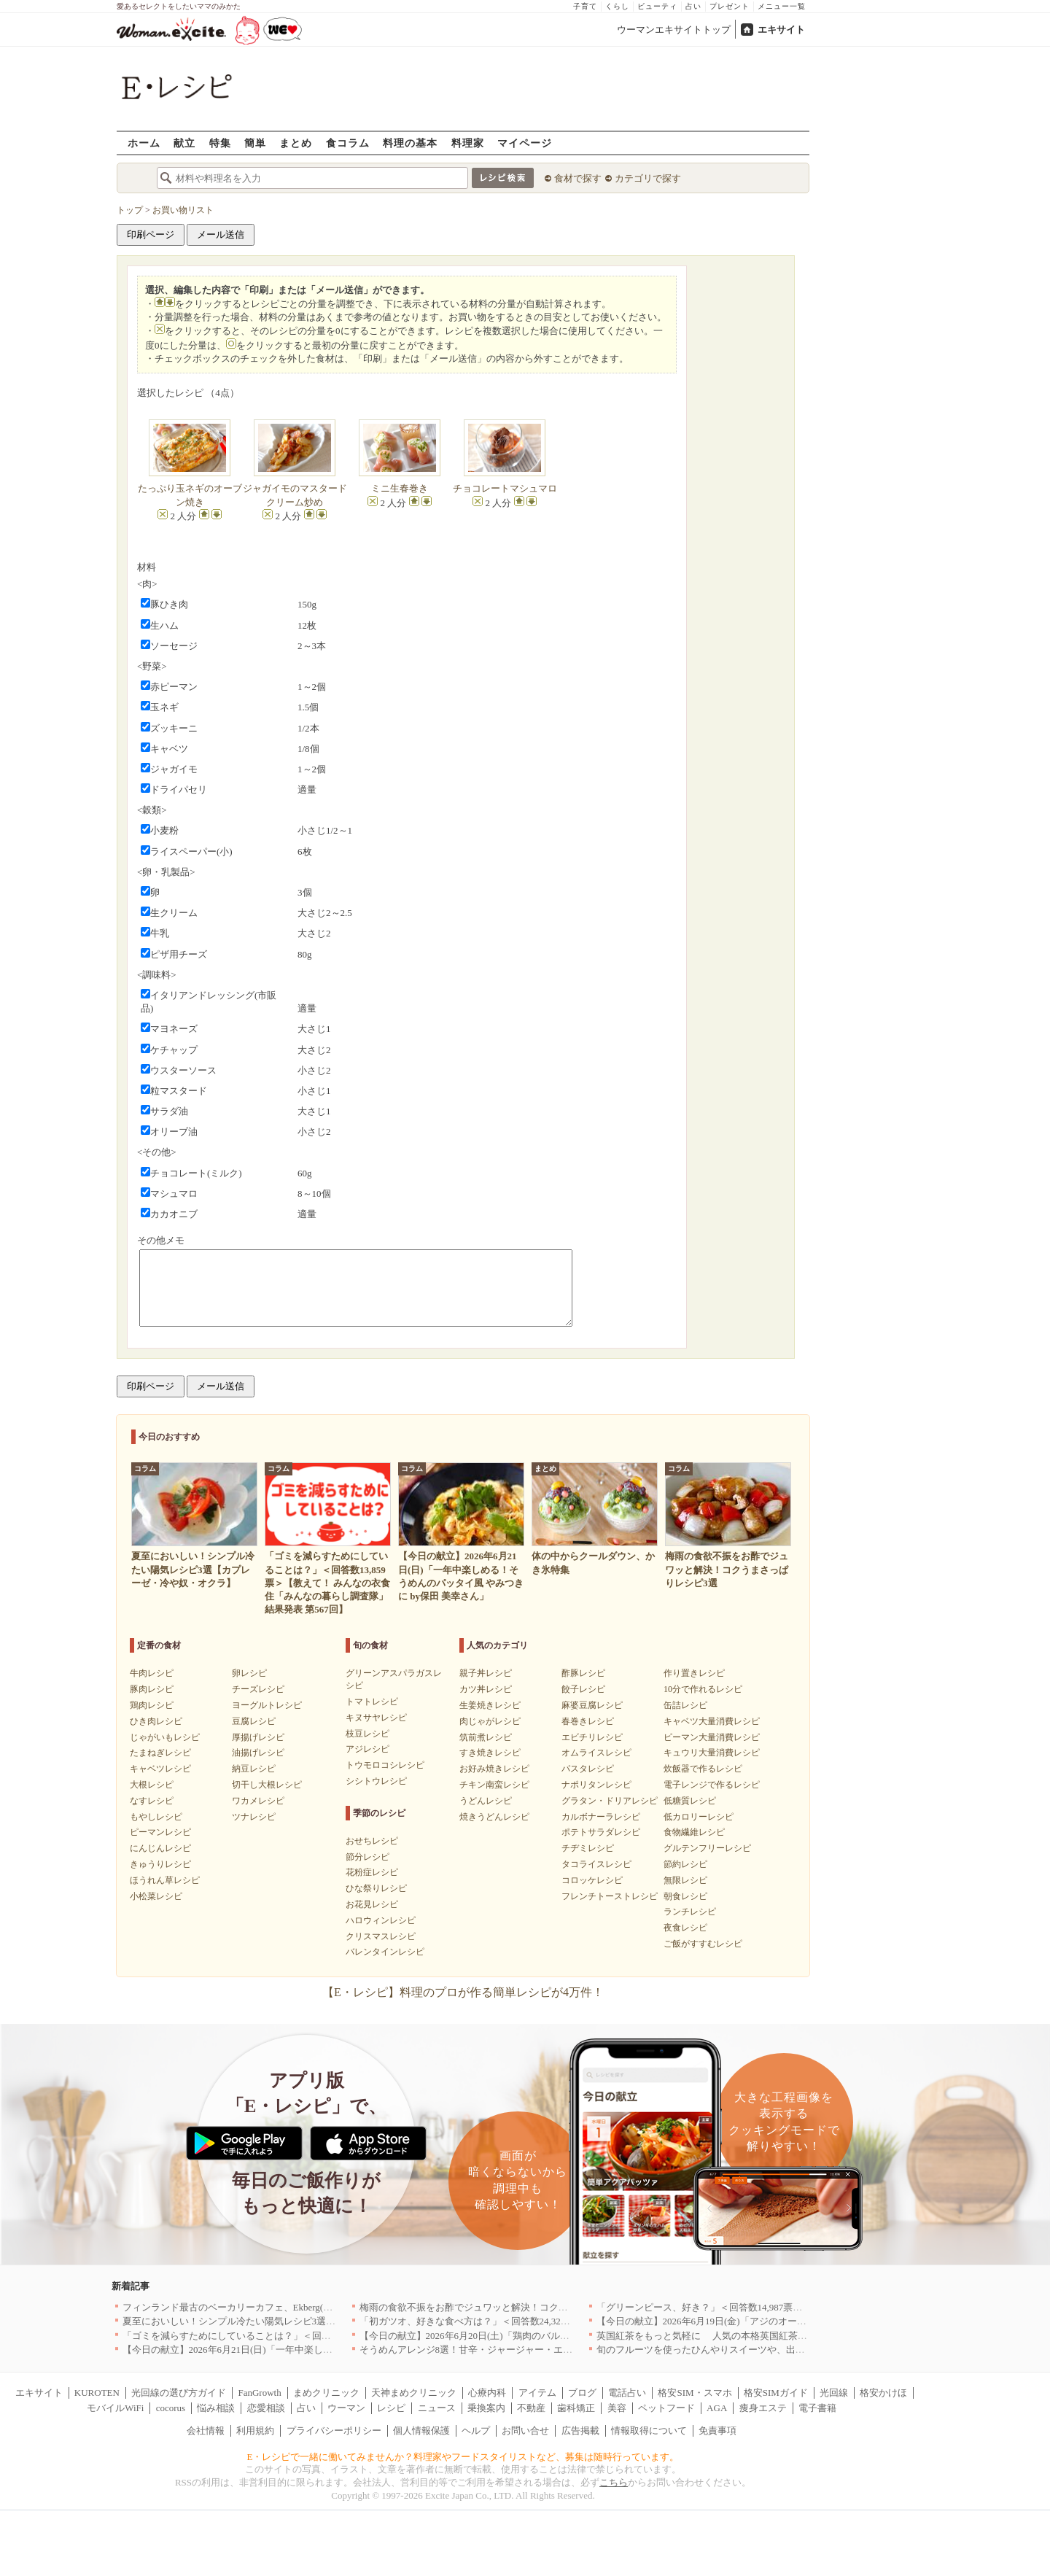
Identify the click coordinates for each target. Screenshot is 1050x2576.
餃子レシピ (583, 1689)
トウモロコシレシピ (385, 1765)
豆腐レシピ (254, 1721)
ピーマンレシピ (160, 1832)
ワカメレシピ (258, 1801)
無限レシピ (685, 1880)
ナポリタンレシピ (596, 1785)
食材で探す (578, 178)
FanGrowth (259, 2392)
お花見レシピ (372, 1904)
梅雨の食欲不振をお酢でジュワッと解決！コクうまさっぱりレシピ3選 (508, 2307)
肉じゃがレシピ (490, 1721)
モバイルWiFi (115, 2407)
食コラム (348, 143)
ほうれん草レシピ (165, 1880)
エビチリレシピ (592, 1737)
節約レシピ (685, 1864)
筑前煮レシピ (485, 1737)
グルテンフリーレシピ (707, 1848)
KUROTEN (97, 2392)
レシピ (391, 2407)
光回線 (834, 2392)
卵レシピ (249, 1673)
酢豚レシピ (583, 1673)
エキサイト (781, 29)
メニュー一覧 (782, 6)
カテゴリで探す (648, 178)
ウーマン (346, 2407)
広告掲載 (580, 2430)
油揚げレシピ (258, 1752)
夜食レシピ (685, 1928)
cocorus (170, 2407)
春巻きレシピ (587, 1721)
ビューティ (657, 6)
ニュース (437, 2407)
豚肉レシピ (152, 1689)
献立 (184, 143)
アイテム (537, 2392)
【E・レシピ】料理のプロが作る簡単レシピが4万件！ (463, 1992)
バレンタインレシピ (385, 1952)
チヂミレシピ (587, 1848)
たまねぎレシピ (160, 1752)
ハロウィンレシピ (381, 1920)
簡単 (255, 143)
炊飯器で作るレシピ (703, 1769)
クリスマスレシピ (381, 1936)
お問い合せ (525, 2430)
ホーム (144, 143)
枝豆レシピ (367, 1734)
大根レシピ (152, 1785)
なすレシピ (152, 1801)
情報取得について (649, 2430)
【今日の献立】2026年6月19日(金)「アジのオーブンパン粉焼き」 (734, 2321)
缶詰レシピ (685, 1705)
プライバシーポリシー (334, 2430)
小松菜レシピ (156, 1896)
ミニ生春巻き (399, 488)
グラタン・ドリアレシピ (609, 1801)
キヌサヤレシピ (376, 1717)
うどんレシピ (485, 1801)
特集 (220, 143)
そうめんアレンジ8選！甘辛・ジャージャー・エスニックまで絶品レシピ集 (518, 2349)
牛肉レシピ (152, 1673)
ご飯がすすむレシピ (703, 1944)
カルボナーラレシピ (600, 1817)
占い (693, 6)
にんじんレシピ (160, 1848)
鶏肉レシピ (152, 1705)
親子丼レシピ (485, 1673)
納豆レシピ (254, 1769)
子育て (585, 6)
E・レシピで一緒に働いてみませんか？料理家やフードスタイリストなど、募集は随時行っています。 (463, 2456)
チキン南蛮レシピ (494, 1785)
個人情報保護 (421, 2430)
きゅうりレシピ (160, 1864)
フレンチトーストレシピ (609, 1896)
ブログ (582, 2392)
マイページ (524, 143)
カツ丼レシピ (485, 1689)
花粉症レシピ (372, 1872)
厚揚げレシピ (258, 1737)
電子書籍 (817, 2407)
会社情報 (206, 2430)
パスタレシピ (587, 1769)
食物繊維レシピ (694, 1832)
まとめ (295, 143)
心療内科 (487, 2392)
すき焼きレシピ (490, 1752)
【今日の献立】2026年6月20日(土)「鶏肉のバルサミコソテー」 (492, 2335)
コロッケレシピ (592, 1880)
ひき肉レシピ (156, 1721)
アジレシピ (367, 1749)
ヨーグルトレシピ (267, 1705)
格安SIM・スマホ (694, 2392)
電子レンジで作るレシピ (712, 1785)
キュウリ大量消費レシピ (712, 1752)
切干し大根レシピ (267, 1785)
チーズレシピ (258, 1689)
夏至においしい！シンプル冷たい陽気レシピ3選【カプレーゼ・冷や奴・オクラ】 (295, 2321)
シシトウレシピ (376, 1781)
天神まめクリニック (413, 2392)
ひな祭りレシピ (376, 1888)
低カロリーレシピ (699, 1817)
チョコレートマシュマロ (505, 488)
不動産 (531, 2407)
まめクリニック (326, 2392)
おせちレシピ (372, 1841)
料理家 (467, 143)
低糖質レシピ (690, 1801)
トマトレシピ (372, 1701)
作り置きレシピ (694, 1673)
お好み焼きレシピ (494, 1769)
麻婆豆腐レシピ (592, 1705)
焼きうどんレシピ (494, 1817)
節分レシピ (367, 1857)
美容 (616, 2407)
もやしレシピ (156, 1817)
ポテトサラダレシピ (600, 1832)
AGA (717, 2407)
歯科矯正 (576, 2407)
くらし (617, 6)
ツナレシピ (254, 1817)
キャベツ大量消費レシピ (712, 1721)
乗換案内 (486, 2407)
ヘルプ (476, 2430)
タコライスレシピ (596, 1864)
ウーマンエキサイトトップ (674, 29)
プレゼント (729, 6)
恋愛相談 (266, 2407)
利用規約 (255, 2430)
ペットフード (666, 2407)
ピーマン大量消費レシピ (712, 1737)
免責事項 (717, 2430)
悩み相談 (216, 2407)
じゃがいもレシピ (165, 1737)
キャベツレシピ (160, 1769)
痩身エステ (763, 2407)
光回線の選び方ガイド (178, 2392)
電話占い (627, 2392)
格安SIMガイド (776, 2392)
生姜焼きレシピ (490, 1705)
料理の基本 (410, 143)
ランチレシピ (690, 1911)
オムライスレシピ (596, 1752)
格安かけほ (883, 2392)
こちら (613, 2482)
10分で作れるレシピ (703, 1689)
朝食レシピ (685, 1896)
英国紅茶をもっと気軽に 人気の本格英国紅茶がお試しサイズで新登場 (749, 2335)
